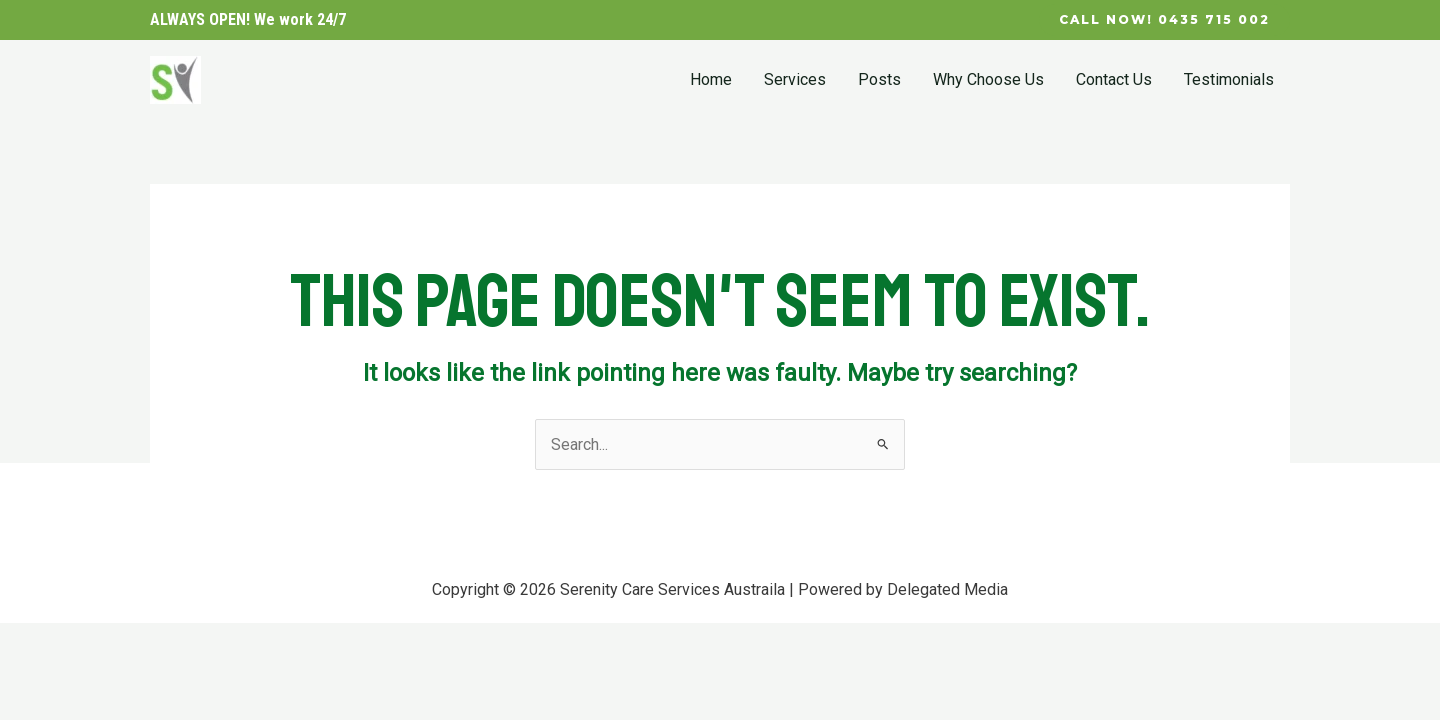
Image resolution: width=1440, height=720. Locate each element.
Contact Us (1114, 79)
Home (711, 79)
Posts (879, 79)
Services (795, 79)
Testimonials (1229, 79)
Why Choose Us (988, 79)
